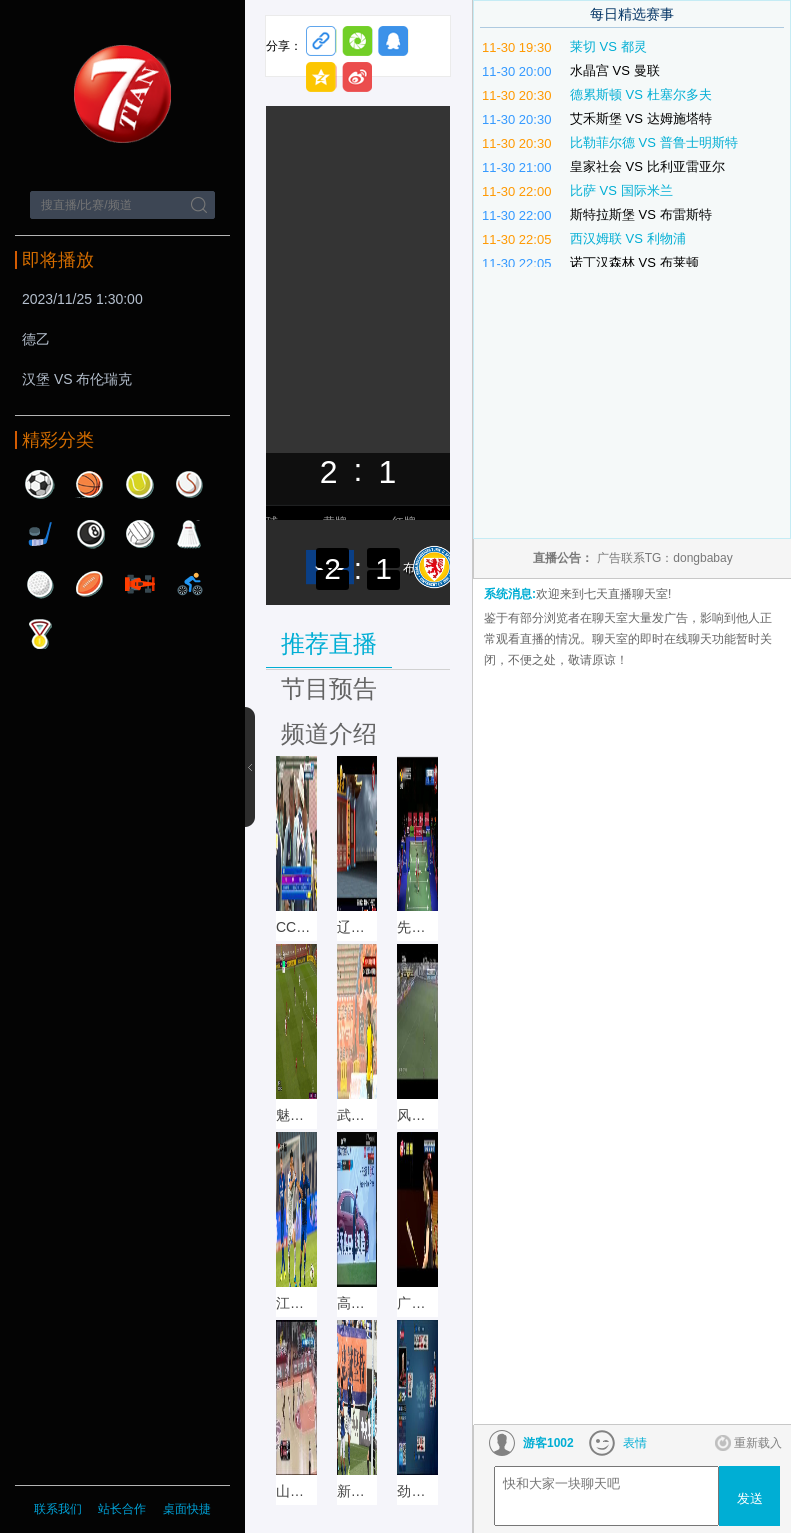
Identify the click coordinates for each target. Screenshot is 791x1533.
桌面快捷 (187, 1509)
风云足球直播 (417, 1115)
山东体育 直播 (296, 1491)
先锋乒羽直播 (417, 927)
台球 (90, 534)
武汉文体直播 (357, 1115)
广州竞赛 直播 (417, 1303)
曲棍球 (40, 534)
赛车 (140, 584)
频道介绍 (329, 733)
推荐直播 (329, 643)
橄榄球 (90, 584)
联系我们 (58, 1509)
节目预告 (329, 688)
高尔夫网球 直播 (357, 1303)
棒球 (190, 484)
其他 (40, 634)
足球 (40, 484)
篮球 (90, 484)
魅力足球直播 (296, 1115)
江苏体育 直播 (296, 1303)
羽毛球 (190, 534)
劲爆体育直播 (417, 1491)
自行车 (190, 584)
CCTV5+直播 (296, 927)
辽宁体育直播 (357, 927)
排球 (140, 534)
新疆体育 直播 (357, 1491)
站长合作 (123, 1509)
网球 (140, 484)
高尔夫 (40, 584)
